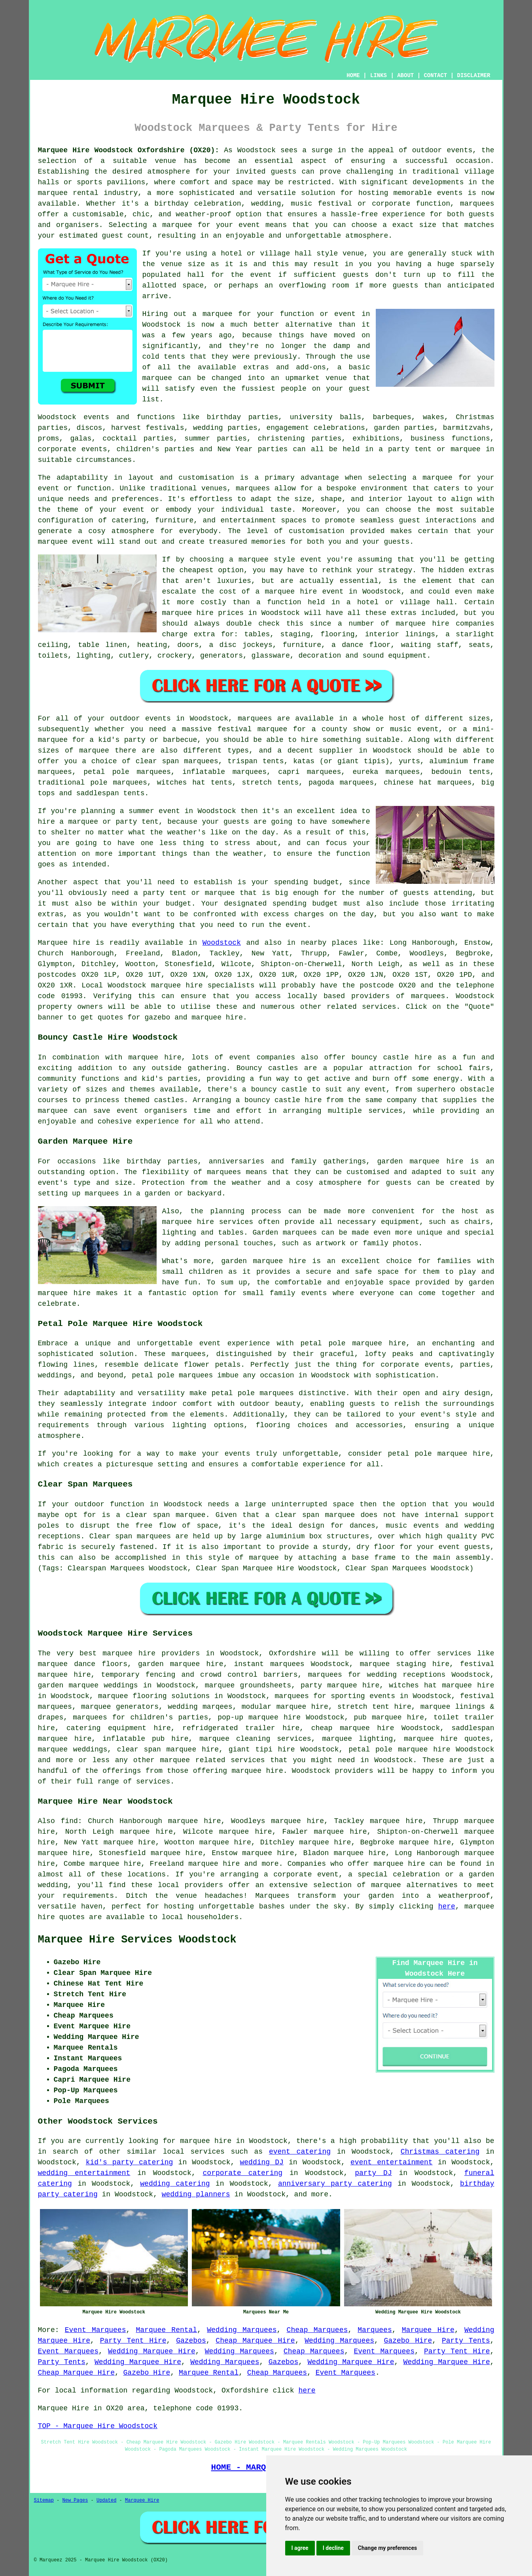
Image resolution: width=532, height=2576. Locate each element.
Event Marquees (95, 2330)
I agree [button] (300, 2548)
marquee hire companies (445, 624)
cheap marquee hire (352, 1728)
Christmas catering (440, 2152)
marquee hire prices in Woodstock (231, 613)
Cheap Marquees (317, 2330)
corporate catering (242, 2173)
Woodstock (222, 943)
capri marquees (309, 772)
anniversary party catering (335, 2184)
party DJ (373, 2173)
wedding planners (196, 2194)
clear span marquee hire (168, 1749)
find (69, 1821)
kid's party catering (129, 2162)
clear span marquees (177, 761)
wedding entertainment (84, 2173)
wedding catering (175, 2184)
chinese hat (408, 783)
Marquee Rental (166, 2330)
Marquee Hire (428, 2330)
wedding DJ (262, 2162)
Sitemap (44, 2500)
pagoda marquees (341, 783)
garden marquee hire (420, 1161)
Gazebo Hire (408, 2341)
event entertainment (391, 2162)
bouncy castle (279, 1089)
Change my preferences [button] (387, 2548)
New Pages (75, 2500)
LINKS (378, 75)
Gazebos (191, 2341)
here (446, 1906)
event (261, 275)
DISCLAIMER (473, 75)
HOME (353, 75)
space (193, 285)
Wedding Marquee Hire (151, 2351)
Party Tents (466, 2341)
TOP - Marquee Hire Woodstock (97, 2426)
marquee (386, 1885)
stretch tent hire (374, 1707)
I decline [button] (333, 2548)
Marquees (375, 2330)
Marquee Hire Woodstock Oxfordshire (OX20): (129, 150)
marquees (477, 204)
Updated (106, 2500)
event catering (300, 2152)
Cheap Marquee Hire (255, 2341)
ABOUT (405, 75)
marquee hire (177, 985)
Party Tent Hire (133, 2341)
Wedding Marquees (241, 2330)
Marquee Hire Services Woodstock (137, 1940)
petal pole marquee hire (353, 1343)
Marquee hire (64, 943)
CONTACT (435, 75)
